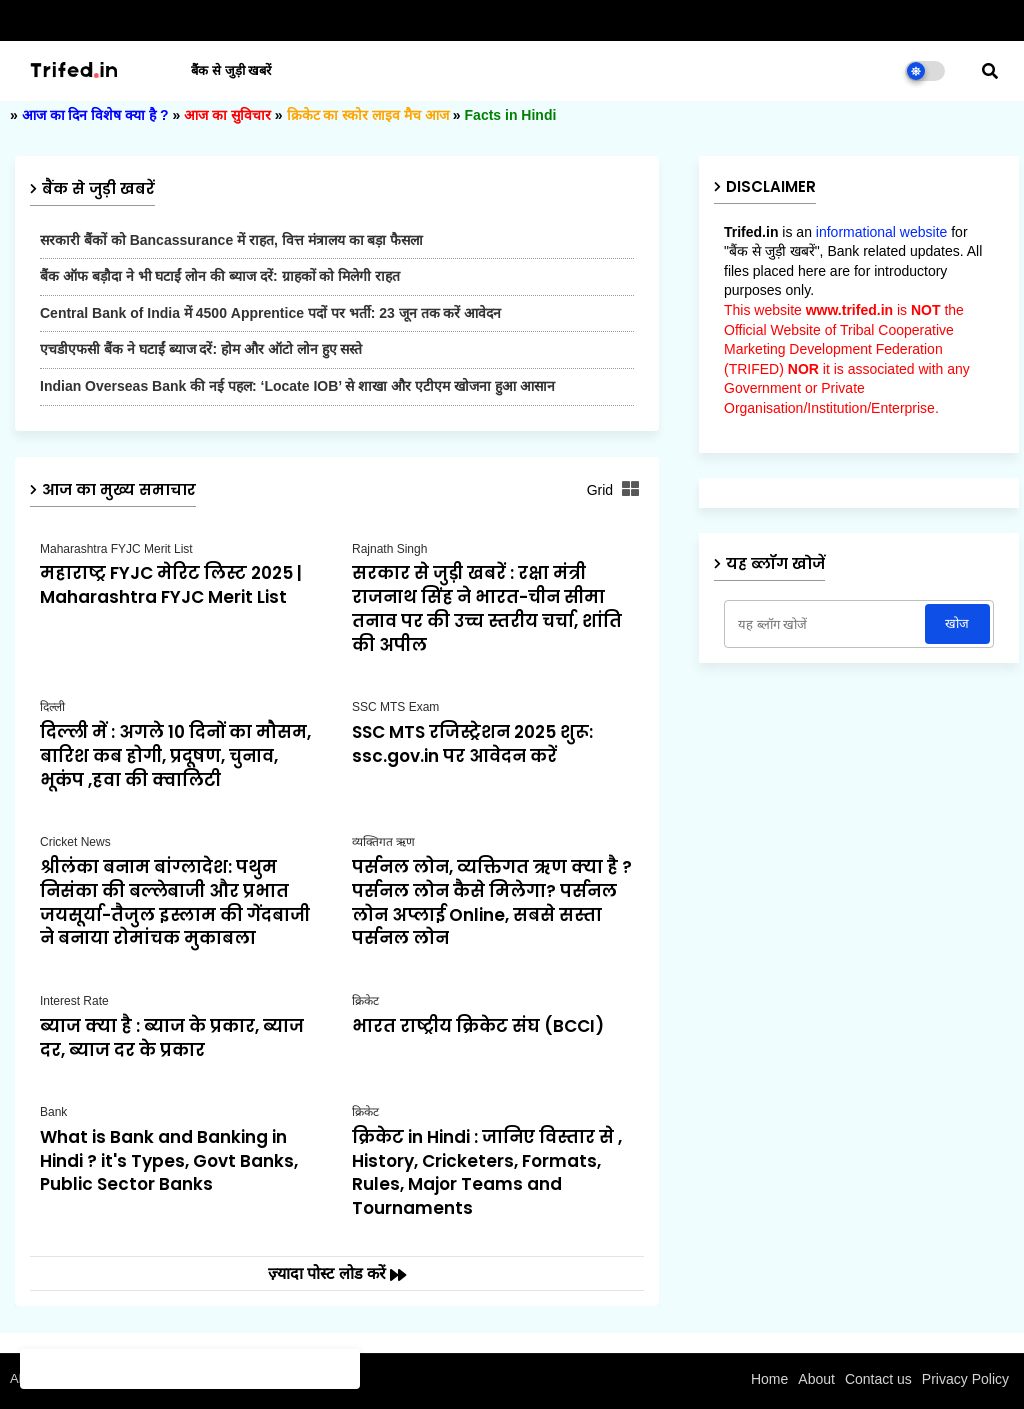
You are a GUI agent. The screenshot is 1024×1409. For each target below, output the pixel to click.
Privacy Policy (965, 1379)
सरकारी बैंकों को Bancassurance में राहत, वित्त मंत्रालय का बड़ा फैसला (231, 240)
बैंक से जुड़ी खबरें (231, 70)
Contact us (878, 1379)
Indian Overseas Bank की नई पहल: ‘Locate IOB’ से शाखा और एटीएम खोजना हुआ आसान (297, 386)
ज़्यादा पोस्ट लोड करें (329, 1273)
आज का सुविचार (227, 115)
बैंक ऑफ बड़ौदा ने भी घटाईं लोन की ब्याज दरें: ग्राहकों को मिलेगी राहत (220, 276)
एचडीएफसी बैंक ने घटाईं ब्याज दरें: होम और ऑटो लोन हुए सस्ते (201, 349)
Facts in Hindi (511, 115)
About (816, 1379)
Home (769, 1379)
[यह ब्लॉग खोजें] (826, 624)
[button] (990, 71)
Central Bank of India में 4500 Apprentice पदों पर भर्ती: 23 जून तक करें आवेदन (270, 313)
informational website (882, 232)
